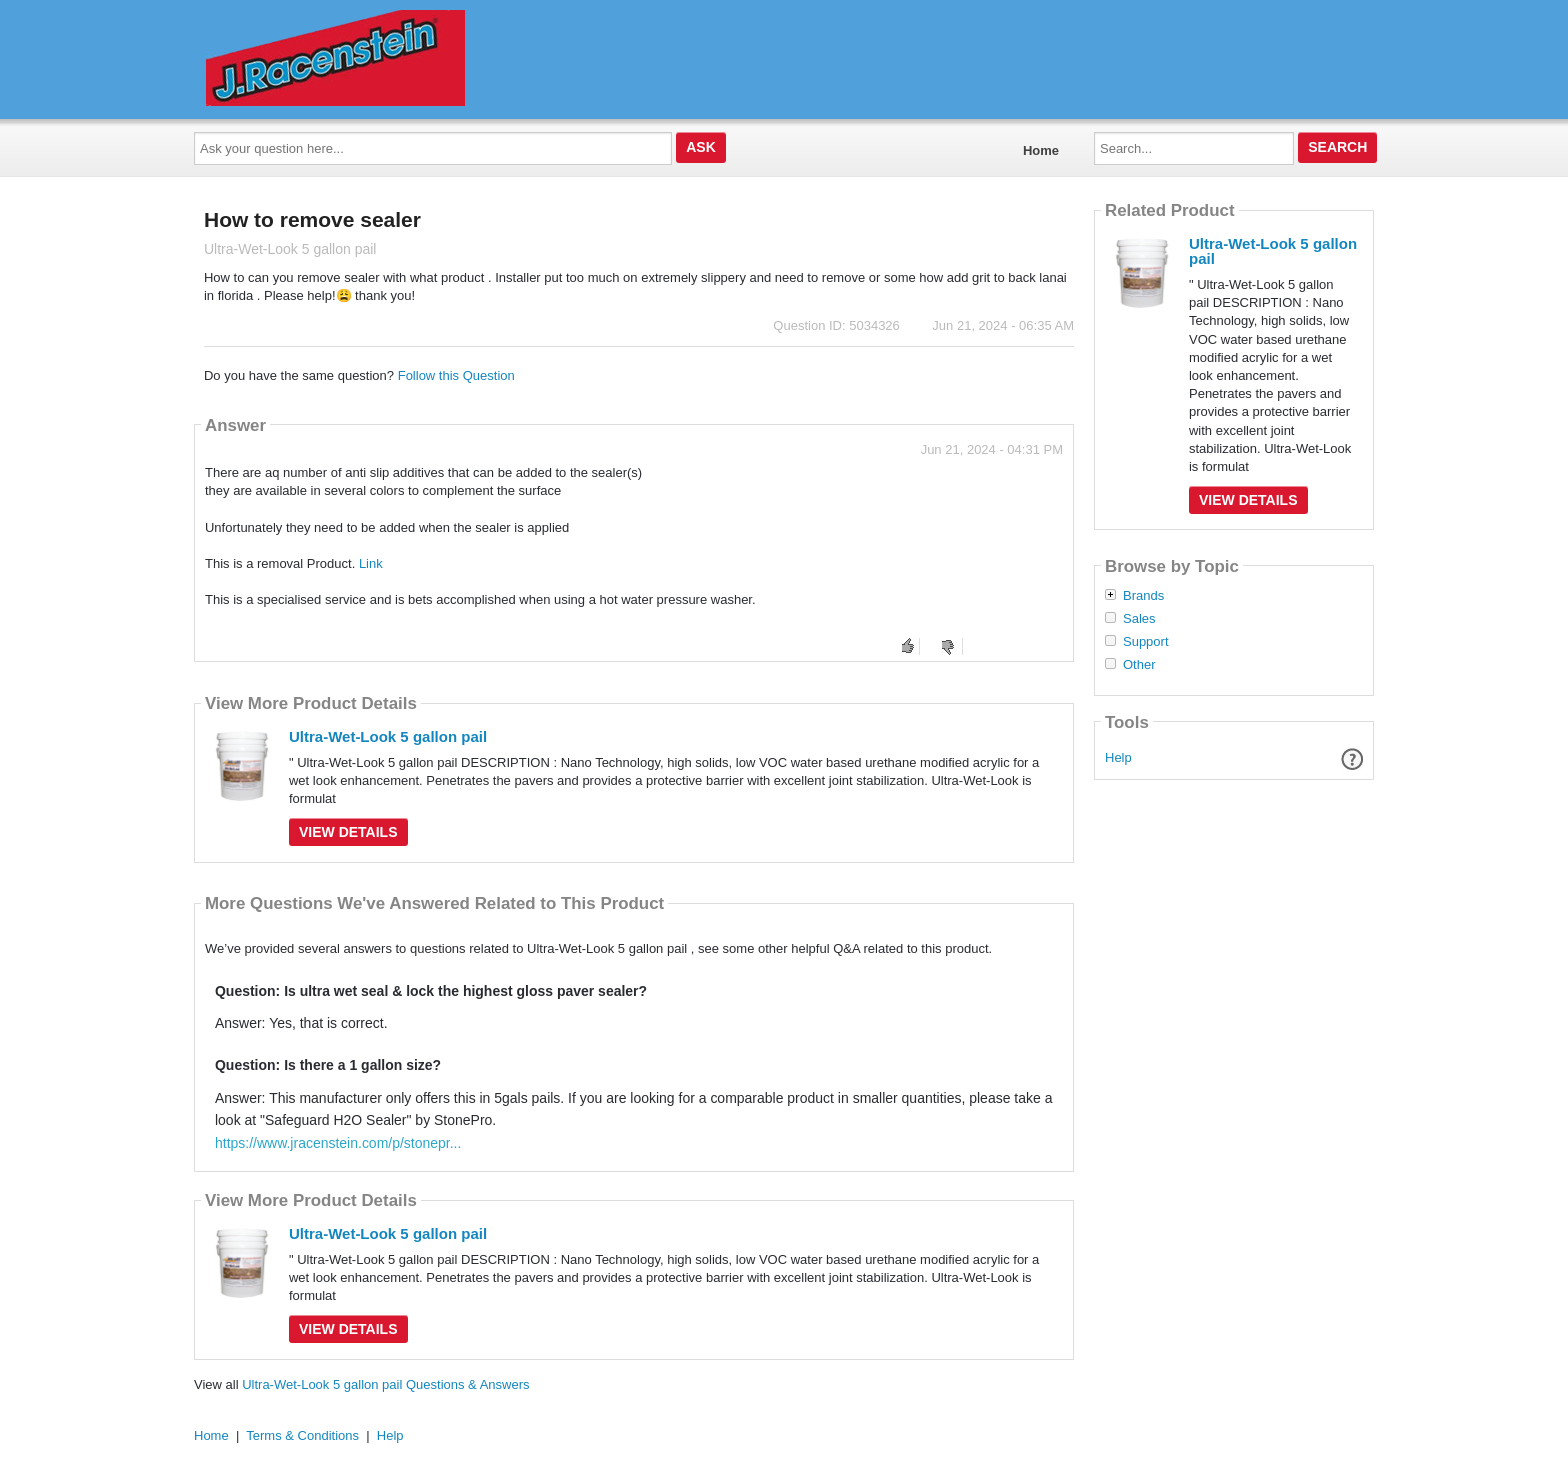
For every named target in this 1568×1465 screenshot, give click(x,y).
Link (371, 563)
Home (1041, 150)
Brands (1143, 596)
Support (1146, 642)
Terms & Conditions (302, 1435)
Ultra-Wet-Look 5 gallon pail (388, 736)
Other (1139, 665)
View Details (348, 832)
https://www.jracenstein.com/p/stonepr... (338, 1143)
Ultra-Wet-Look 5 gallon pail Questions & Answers (385, 1384)
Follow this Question (456, 375)
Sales (1139, 619)
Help (1118, 757)
